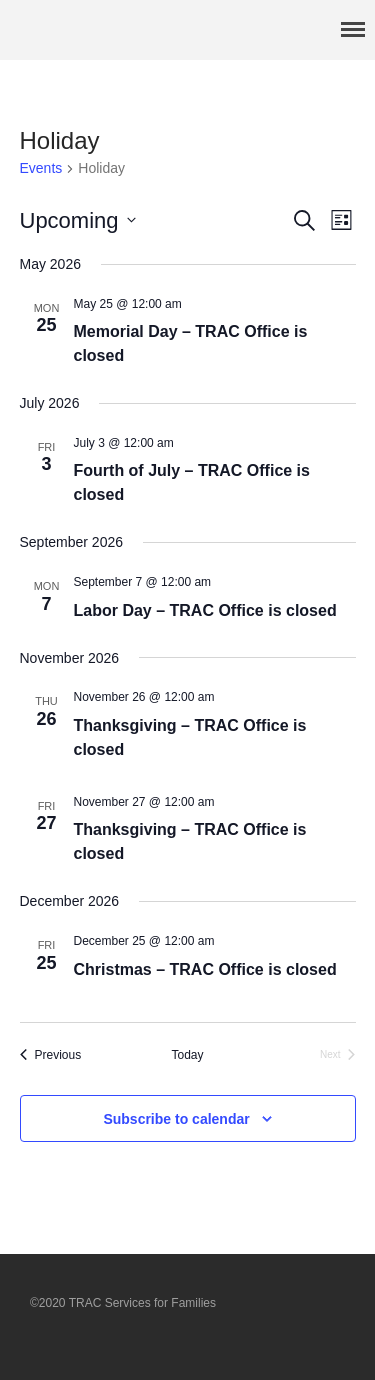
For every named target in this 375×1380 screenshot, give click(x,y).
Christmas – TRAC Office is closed (205, 969)
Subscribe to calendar (176, 1119)
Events (41, 168)
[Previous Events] (51, 1055)
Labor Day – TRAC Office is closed (205, 610)
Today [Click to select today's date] (187, 1055)
